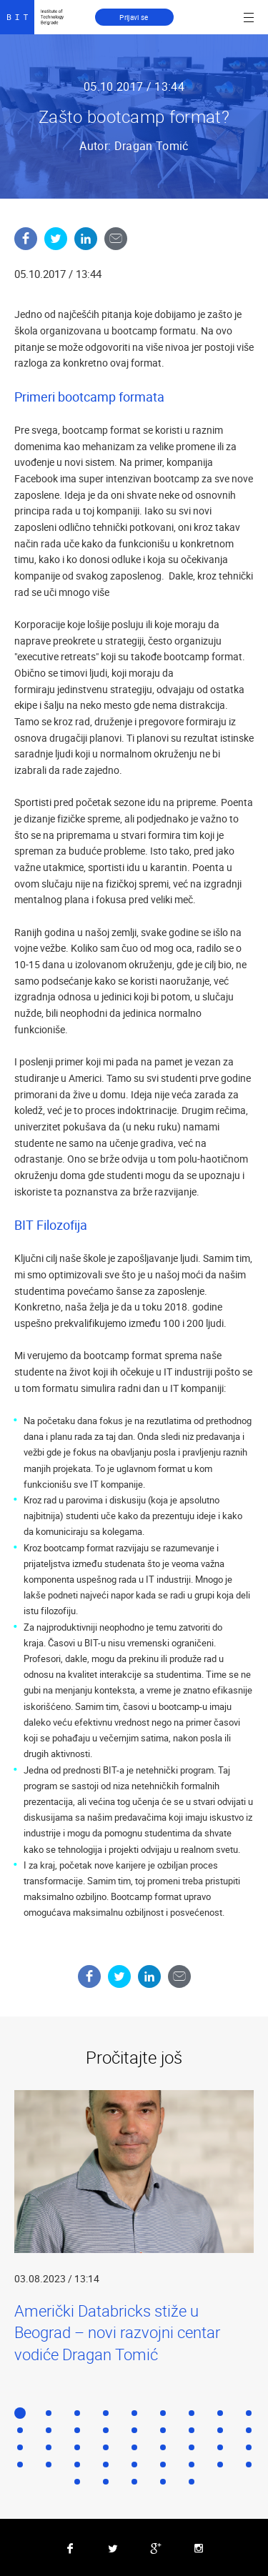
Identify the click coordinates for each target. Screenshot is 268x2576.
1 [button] (20, 2413)
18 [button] (248, 2430)
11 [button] (48, 2430)
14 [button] (134, 2430)
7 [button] (191, 2413)
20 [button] (48, 2447)
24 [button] (163, 2447)
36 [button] (248, 2464)
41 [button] (191, 2481)
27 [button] (248, 2447)
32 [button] (134, 2464)
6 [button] (163, 2413)
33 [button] (163, 2464)
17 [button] (220, 2430)
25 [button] (191, 2447)
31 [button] (105, 2464)
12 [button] (77, 2430)
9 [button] (248, 2413)
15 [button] (163, 2430)
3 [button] (77, 2413)
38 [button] (105, 2481)
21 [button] (77, 2447)
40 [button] (163, 2481)
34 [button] (191, 2464)
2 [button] (48, 2413)
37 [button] (77, 2481)
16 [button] (191, 2430)
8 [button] (220, 2413)
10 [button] (20, 2430)
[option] (134, 2227)
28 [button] (20, 2464)
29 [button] (48, 2464)
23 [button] (134, 2447)
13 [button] (105, 2430)
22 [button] (105, 2447)
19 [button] (20, 2447)
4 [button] (105, 2413)
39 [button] (134, 2481)
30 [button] (77, 2464)
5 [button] (134, 2413)
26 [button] (220, 2447)
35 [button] (220, 2464)
